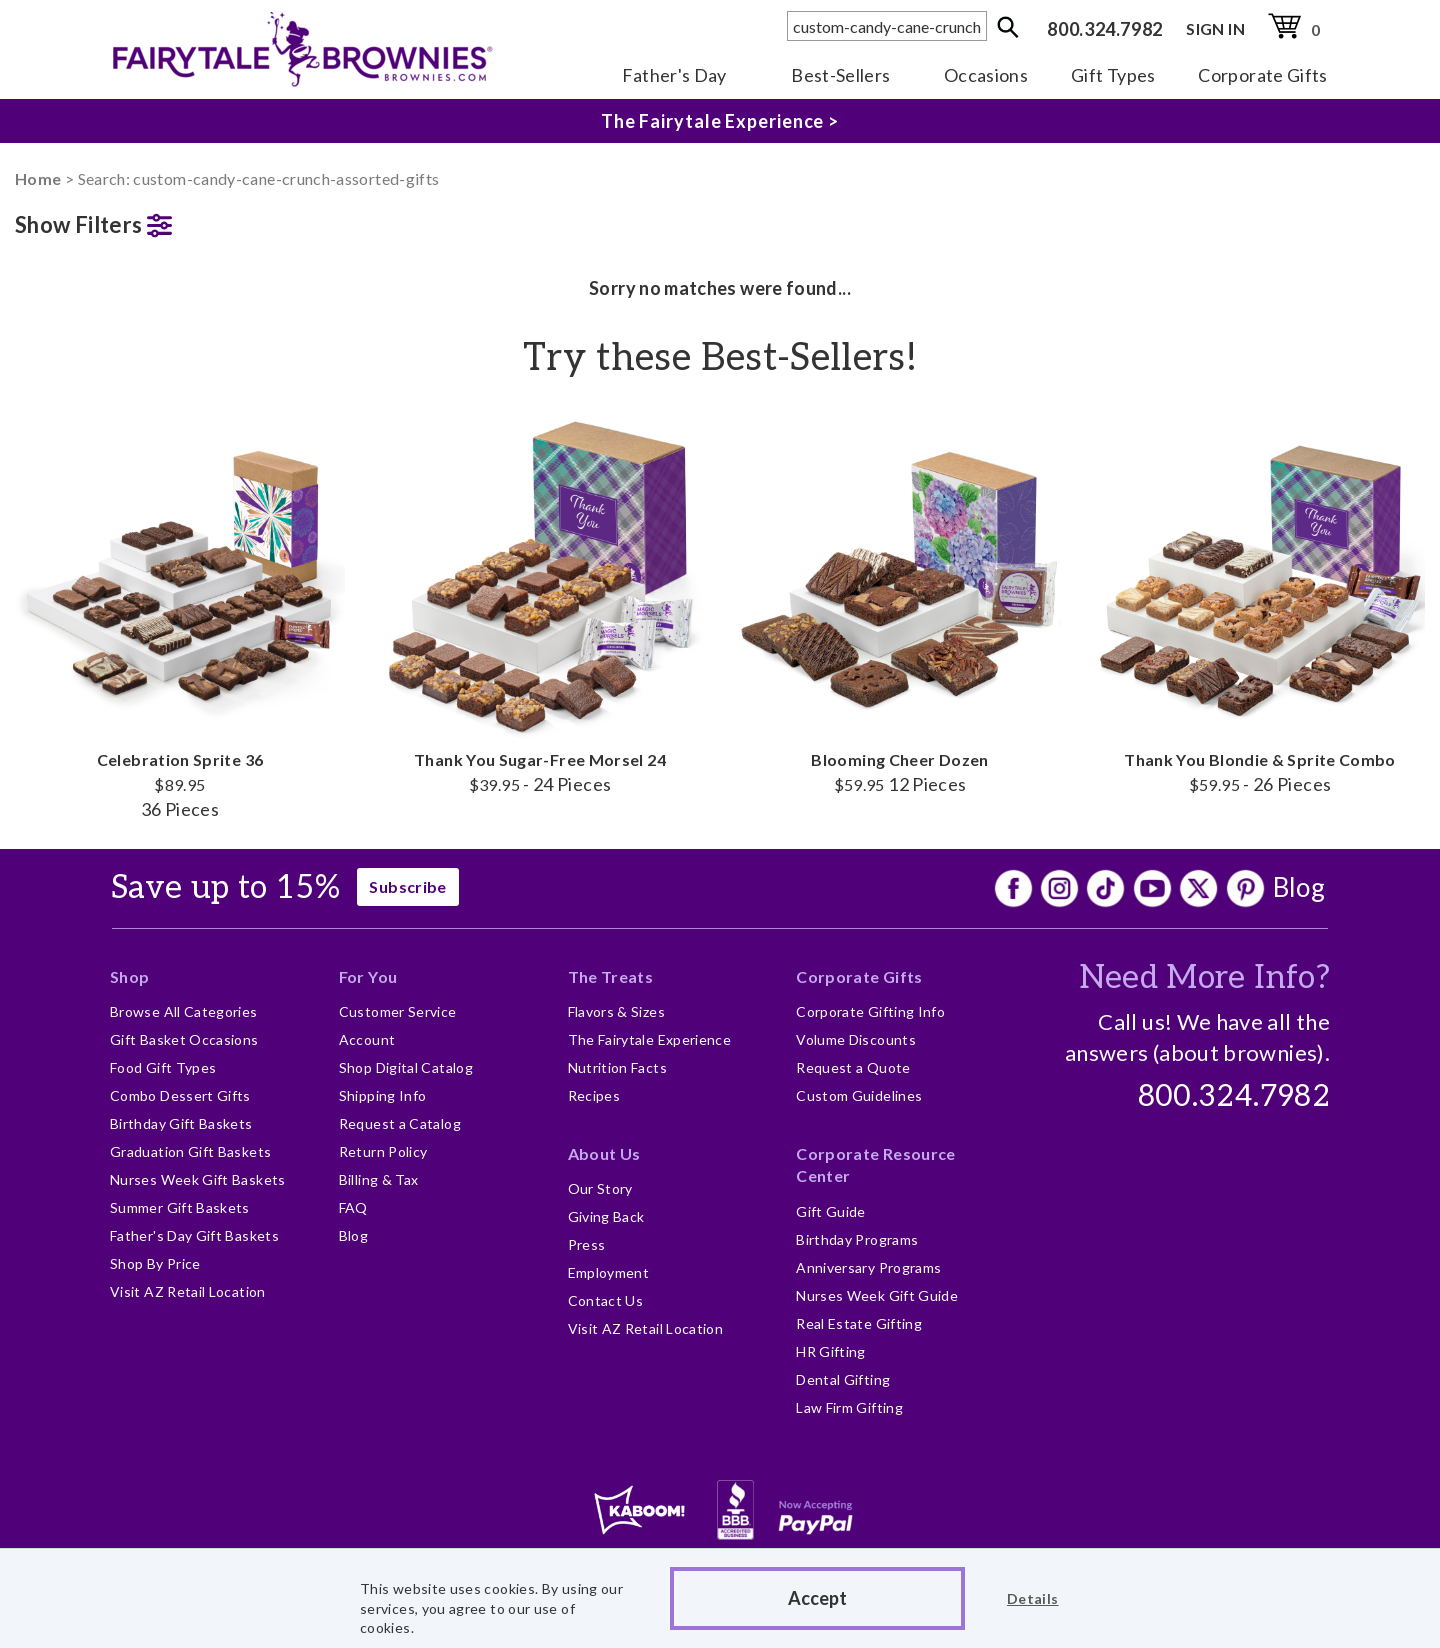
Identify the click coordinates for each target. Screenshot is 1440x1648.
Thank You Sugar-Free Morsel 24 (540, 603)
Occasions (986, 75)
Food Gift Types (163, 1067)
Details (1033, 1598)
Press (587, 1244)
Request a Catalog (400, 1123)
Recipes (594, 1095)
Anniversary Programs (868, 1267)
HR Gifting (831, 1351)
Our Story (600, 1188)
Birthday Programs (857, 1239)
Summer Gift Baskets (180, 1207)
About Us (604, 1153)
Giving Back (606, 1216)
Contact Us (606, 1300)
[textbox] (887, 26)
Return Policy (383, 1151)
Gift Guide (831, 1211)
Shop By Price (155, 1263)
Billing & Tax (379, 1179)
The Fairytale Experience (650, 1039)
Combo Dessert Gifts (180, 1095)
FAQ (353, 1207)
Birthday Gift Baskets (181, 1123)
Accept (817, 1598)
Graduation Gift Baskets (190, 1151)
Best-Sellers (840, 75)
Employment (609, 1272)
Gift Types (1113, 75)
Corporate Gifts (1262, 75)
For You (368, 976)
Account (367, 1039)
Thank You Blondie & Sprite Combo (1260, 603)
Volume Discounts (856, 1039)
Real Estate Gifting (859, 1323)
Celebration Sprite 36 (180, 615)
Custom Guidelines (859, 1095)
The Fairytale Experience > (720, 121)
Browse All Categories (184, 1011)
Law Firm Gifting (849, 1407)
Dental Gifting (843, 1379)
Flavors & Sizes (616, 1011)
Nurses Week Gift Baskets (198, 1179)
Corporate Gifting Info (870, 1011)
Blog (1299, 887)
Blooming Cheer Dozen (900, 603)
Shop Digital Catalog (406, 1067)
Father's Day (674, 75)
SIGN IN (1215, 28)
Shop (129, 976)
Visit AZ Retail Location (188, 1291)
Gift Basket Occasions (184, 1039)
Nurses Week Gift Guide (877, 1295)
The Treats (611, 976)
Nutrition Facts (617, 1067)
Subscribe (407, 886)
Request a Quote (853, 1067)
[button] (180, 220)
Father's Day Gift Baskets (194, 1235)
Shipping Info (383, 1095)
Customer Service (398, 1011)
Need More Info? (1204, 978)
